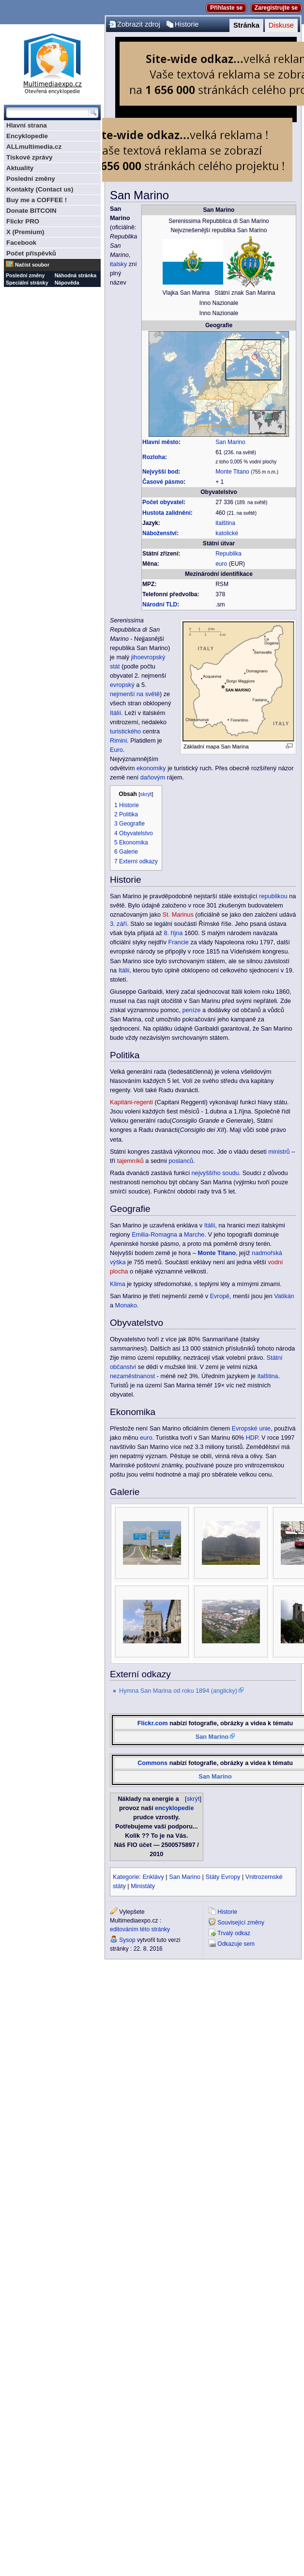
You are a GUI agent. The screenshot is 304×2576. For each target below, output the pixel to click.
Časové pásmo (162, 481)
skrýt (146, 794)
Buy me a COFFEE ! (36, 200)
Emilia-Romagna (154, 1234)
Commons (152, 1763)
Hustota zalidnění (166, 512)
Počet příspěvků (31, 253)
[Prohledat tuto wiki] (47, 112)
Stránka (246, 25)
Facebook (21, 242)
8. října (173, 933)
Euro (116, 750)
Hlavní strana (26, 125)
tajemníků (130, 1161)
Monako (126, 1305)
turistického (125, 731)
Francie (178, 942)
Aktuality (19, 168)
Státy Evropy (222, 1877)
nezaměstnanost (132, 1376)
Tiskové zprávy (29, 157)
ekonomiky (151, 768)
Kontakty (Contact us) (39, 189)
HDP (252, 1437)
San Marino (230, 442)
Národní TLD (159, 604)
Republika (228, 553)
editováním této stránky (140, 1929)
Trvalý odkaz (233, 1933)
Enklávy (153, 1877)
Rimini (118, 740)
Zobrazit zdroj (138, 24)
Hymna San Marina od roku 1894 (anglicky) (178, 1690)
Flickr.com (152, 1723)
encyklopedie (174, 1808)
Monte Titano (232, 471)
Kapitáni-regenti (131, 1102)
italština (225, 523)
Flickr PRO (22, 221)
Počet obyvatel (162, 502)
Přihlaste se (226, 7)
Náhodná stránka (75, 275)
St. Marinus (178, 914)
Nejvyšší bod (160, 471)
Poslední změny (30, 178)
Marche (194, 1234)
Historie (187, 24)
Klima (117, 1284)
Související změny (240, 1922)
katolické (226, 533)
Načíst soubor (32, 265)
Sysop (127, 1940)
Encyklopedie (27, 136)
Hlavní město (160, 442)
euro (221, 563)
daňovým (152, 777)
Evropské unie (251, 1428)
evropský (122, 685)
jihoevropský (148, 657)
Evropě (219, 1296)
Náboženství (159, 533)
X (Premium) (25, 232)
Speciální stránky (27, 283)
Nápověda (67, 283)
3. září (118, 924)
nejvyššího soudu (215, 1173)
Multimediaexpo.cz (52, 62)
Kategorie (126, 1877)
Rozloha (153, 457)
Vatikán (284, 1296)
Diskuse (281, 25)
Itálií (115, 713)
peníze (191, 1010)
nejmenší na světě (135, 694)
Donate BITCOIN (31, 210)
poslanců (180, 1161)
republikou (273, 896)
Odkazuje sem (236, 1943)
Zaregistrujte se (276, 7)
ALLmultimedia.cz (33, 146)
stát (115, 666)
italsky (118, 264)
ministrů (278, 1151)
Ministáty (143, 1886)
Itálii (124, 970)
